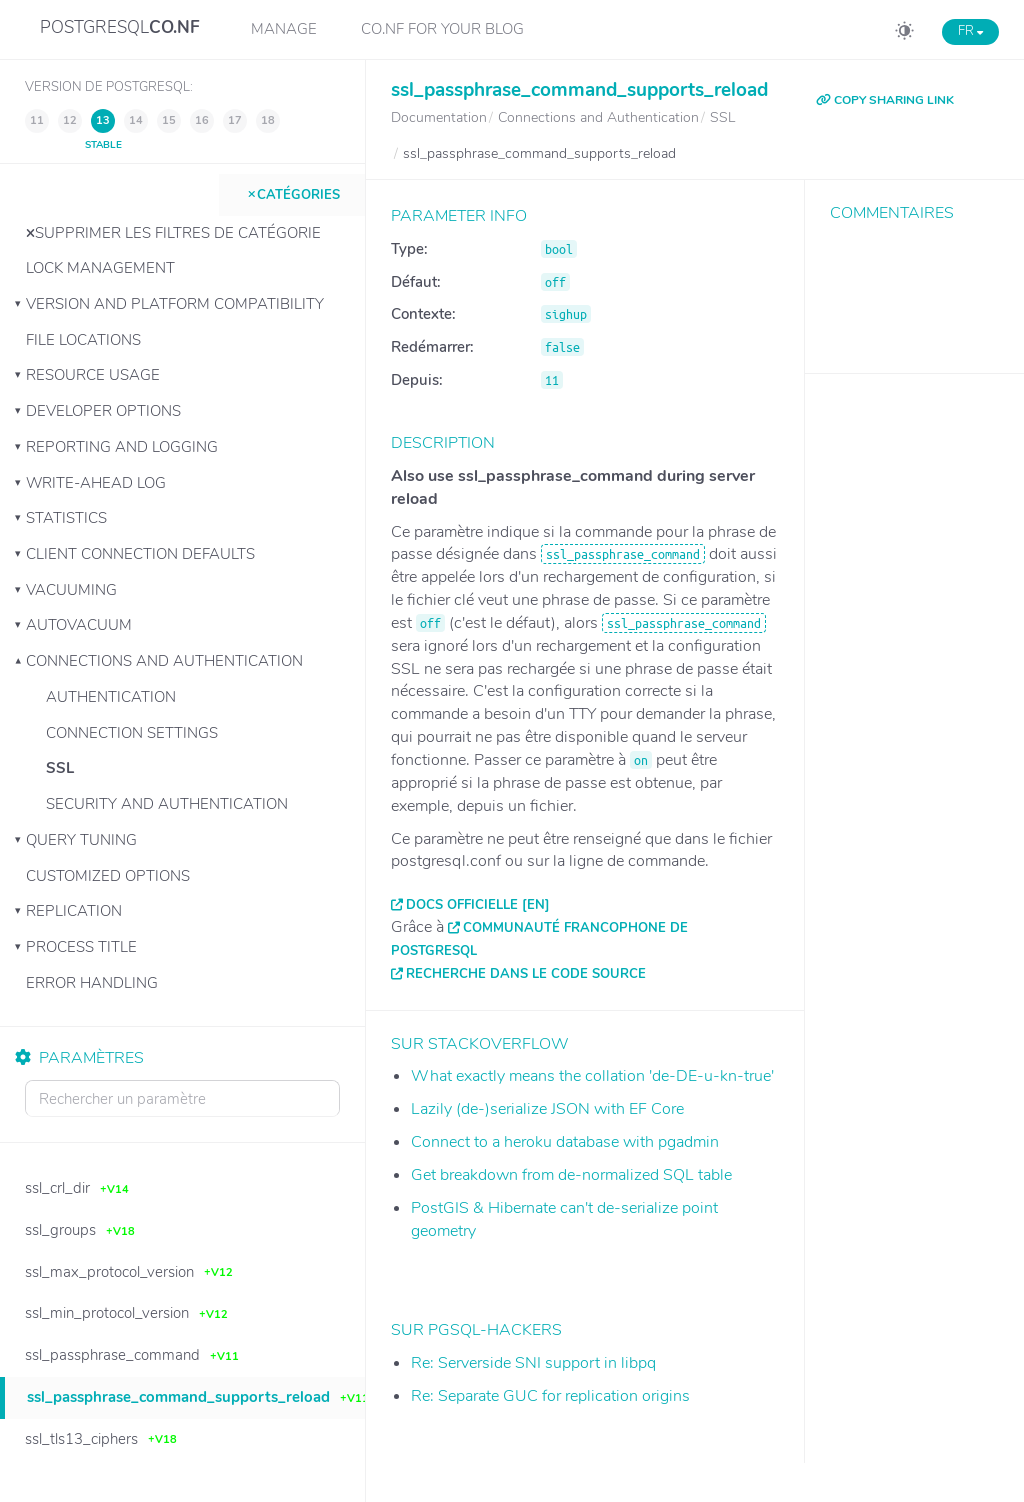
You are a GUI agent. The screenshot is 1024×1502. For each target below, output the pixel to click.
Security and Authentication (167, 804)
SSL (60, 768)
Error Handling (92, 983)
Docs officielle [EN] (478, 905)
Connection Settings (132, 733)
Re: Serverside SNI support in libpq (533, 1363)
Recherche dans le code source (526, 974)
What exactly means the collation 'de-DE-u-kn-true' (592, 1076)
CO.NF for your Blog (442, 29)
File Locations (83, 340)
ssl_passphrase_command (623, 554)
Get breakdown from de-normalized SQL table (571, 1175)
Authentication (111, 697)
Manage (284, 29)
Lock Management (100, 268)
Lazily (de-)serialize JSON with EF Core (547, 1109)
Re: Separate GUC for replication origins (550, 1396)
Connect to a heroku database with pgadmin (565, 1142)
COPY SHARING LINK (885, 100)
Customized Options (108, 876)
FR (970, 31)
